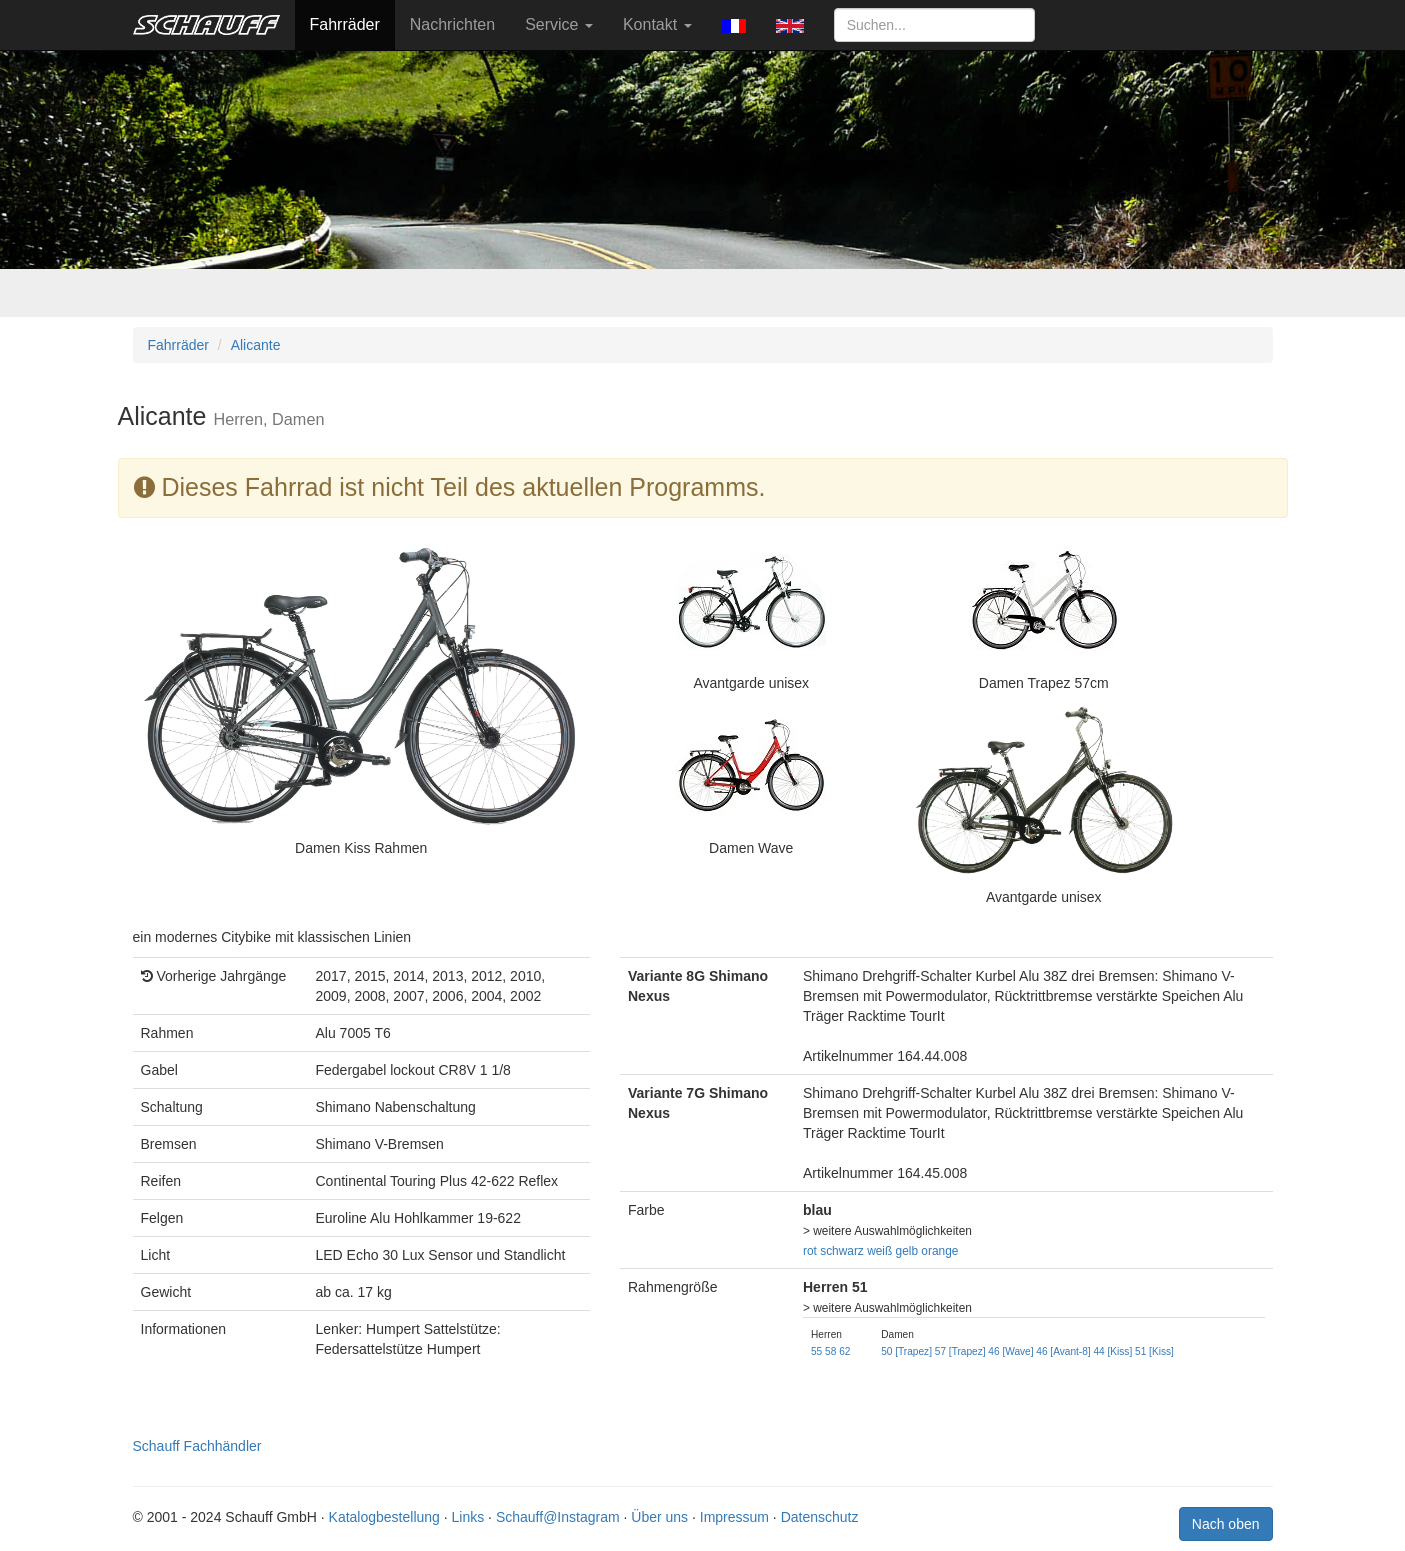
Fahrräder (345, 24)
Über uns (659, 1517)
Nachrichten (452, 24)
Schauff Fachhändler (197, 1446)
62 (844, 1351)
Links (468, 1517)
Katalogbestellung (384, 1517)
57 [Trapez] (960, 1351)
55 (816, 1351)
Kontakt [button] (657, 24)
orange (939, 1251)
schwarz (842, 1251)
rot (810, 1251)
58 (830, 1351)
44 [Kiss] (1112, 1351)
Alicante (256, 345)
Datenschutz (820, 1517)
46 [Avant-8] (1063, 1351)
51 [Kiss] (1154, 1351)
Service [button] (559, 24)
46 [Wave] (1010, 1351)
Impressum (734, 1517)
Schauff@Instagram (558, 1517)
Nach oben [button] (1226, 1524)
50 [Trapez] (906, 1351)
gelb (907, 1251)
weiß (879, 1251)
